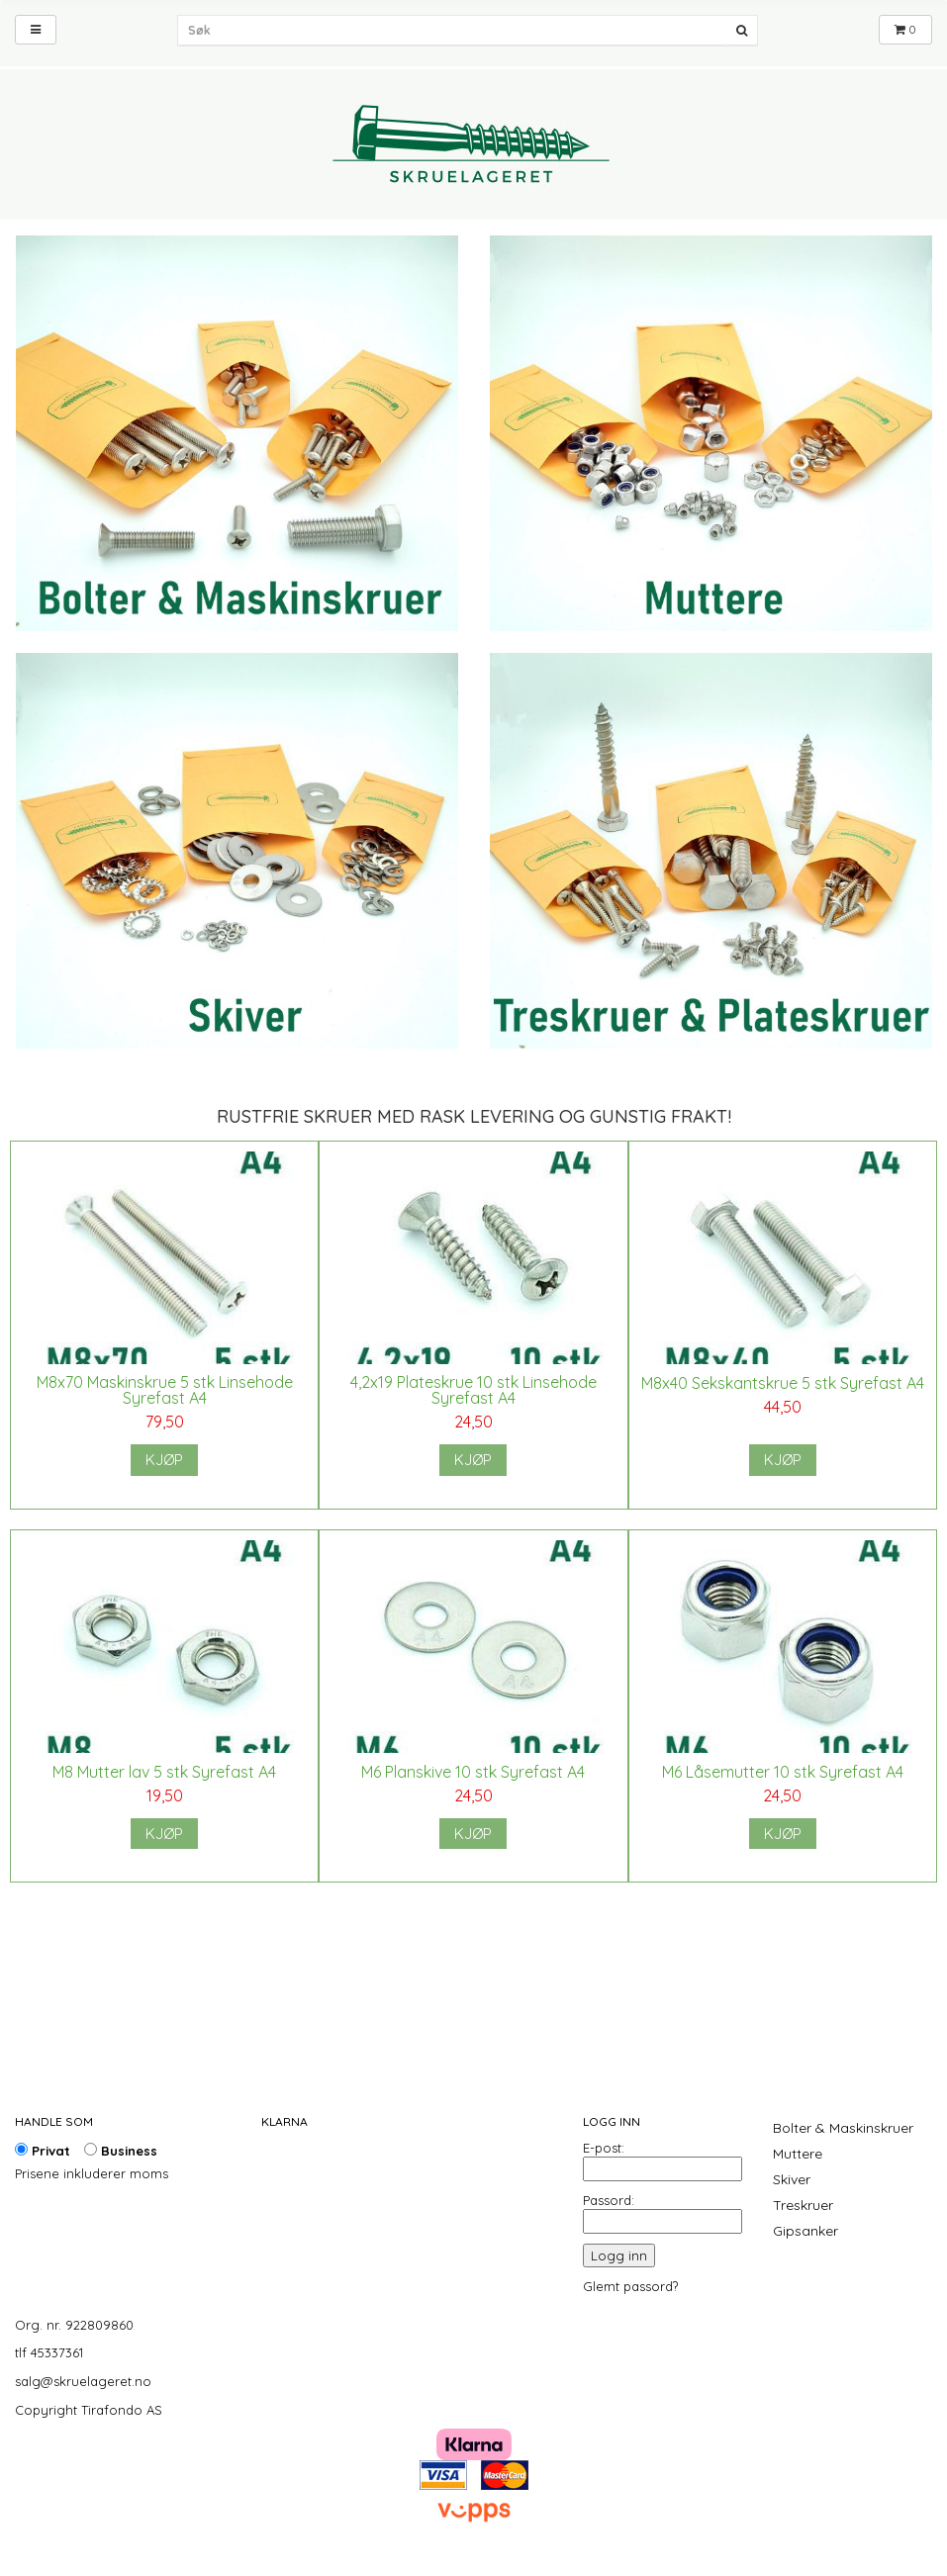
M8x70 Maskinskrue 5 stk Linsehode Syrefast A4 (165, 1390)
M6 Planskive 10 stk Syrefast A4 (473, 1772)
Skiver (791, 2179)
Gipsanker (805, 2231)
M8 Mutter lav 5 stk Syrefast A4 (164, 1772)
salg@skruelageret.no (83, 2381)
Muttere (797, 2153)
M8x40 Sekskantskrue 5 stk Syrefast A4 (782, 1383)
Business (120, 2151)
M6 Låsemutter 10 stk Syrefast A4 (782, 1772)
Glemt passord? (630, 2286)
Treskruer (803, 2205)
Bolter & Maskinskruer (843, 2128)
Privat (42, 2151)
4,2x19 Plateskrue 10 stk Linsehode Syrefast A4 (473, 1390)
